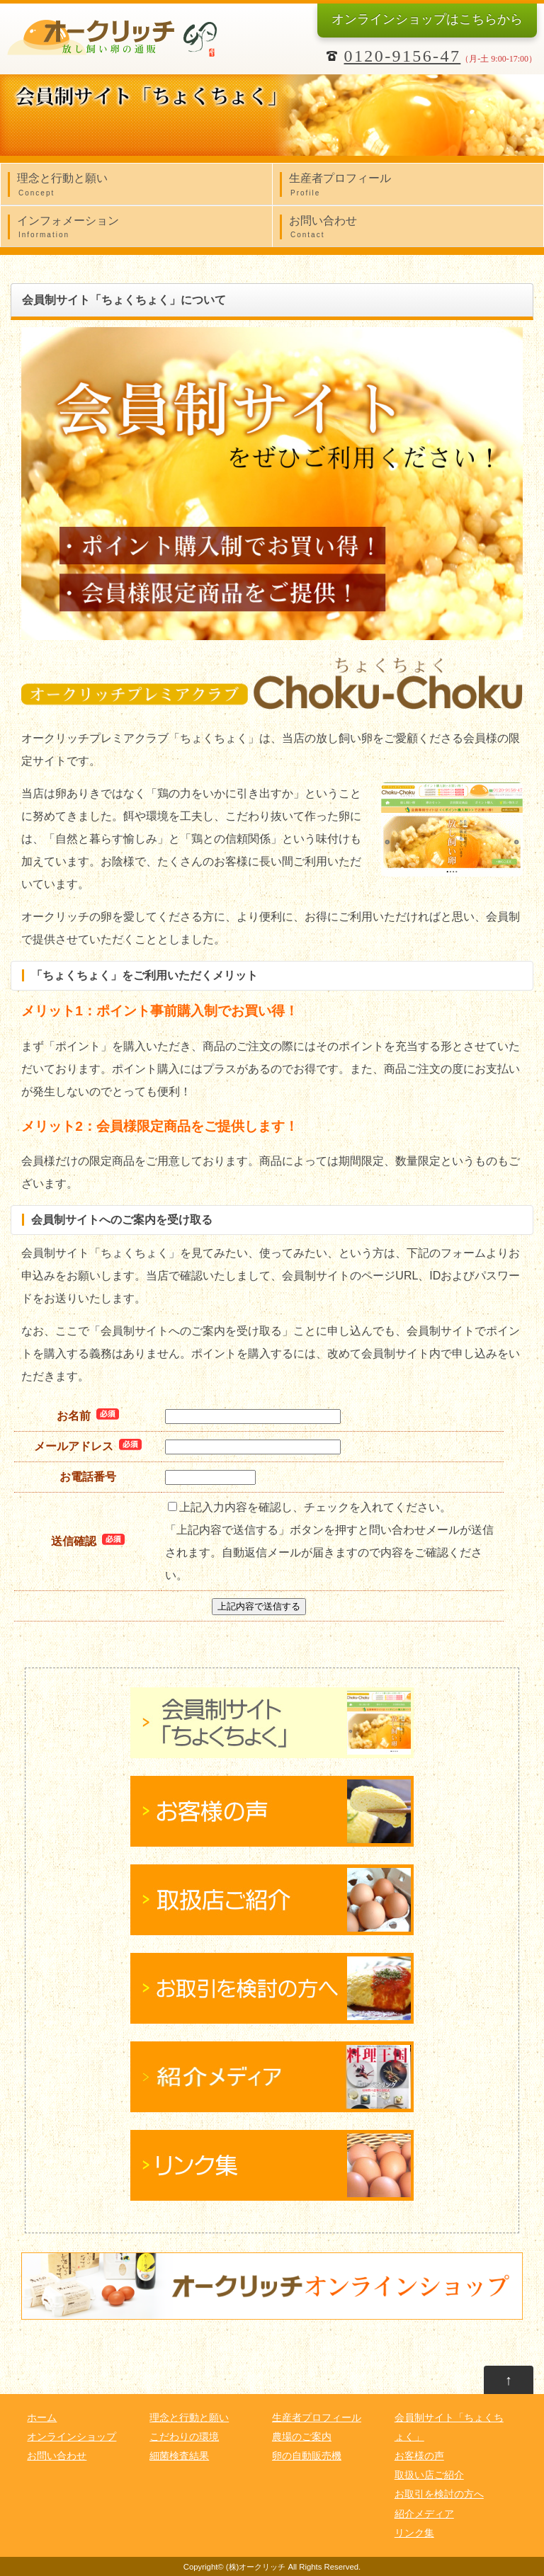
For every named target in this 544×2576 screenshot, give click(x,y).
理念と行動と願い (140, 185)
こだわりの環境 (184, 2437)
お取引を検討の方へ (439, 2494)
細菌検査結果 (179, 2456)
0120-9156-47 (402, 56)
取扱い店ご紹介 (429, 2475)
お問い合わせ (411, 228)
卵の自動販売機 (306, 2456)
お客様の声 (419, 2456)
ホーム (42, 2417)
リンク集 (414, 2533)
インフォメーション (140, 228)
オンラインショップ (427, 19)
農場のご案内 (302, 2437)
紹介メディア (424, 2514)
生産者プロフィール (411, 185)
